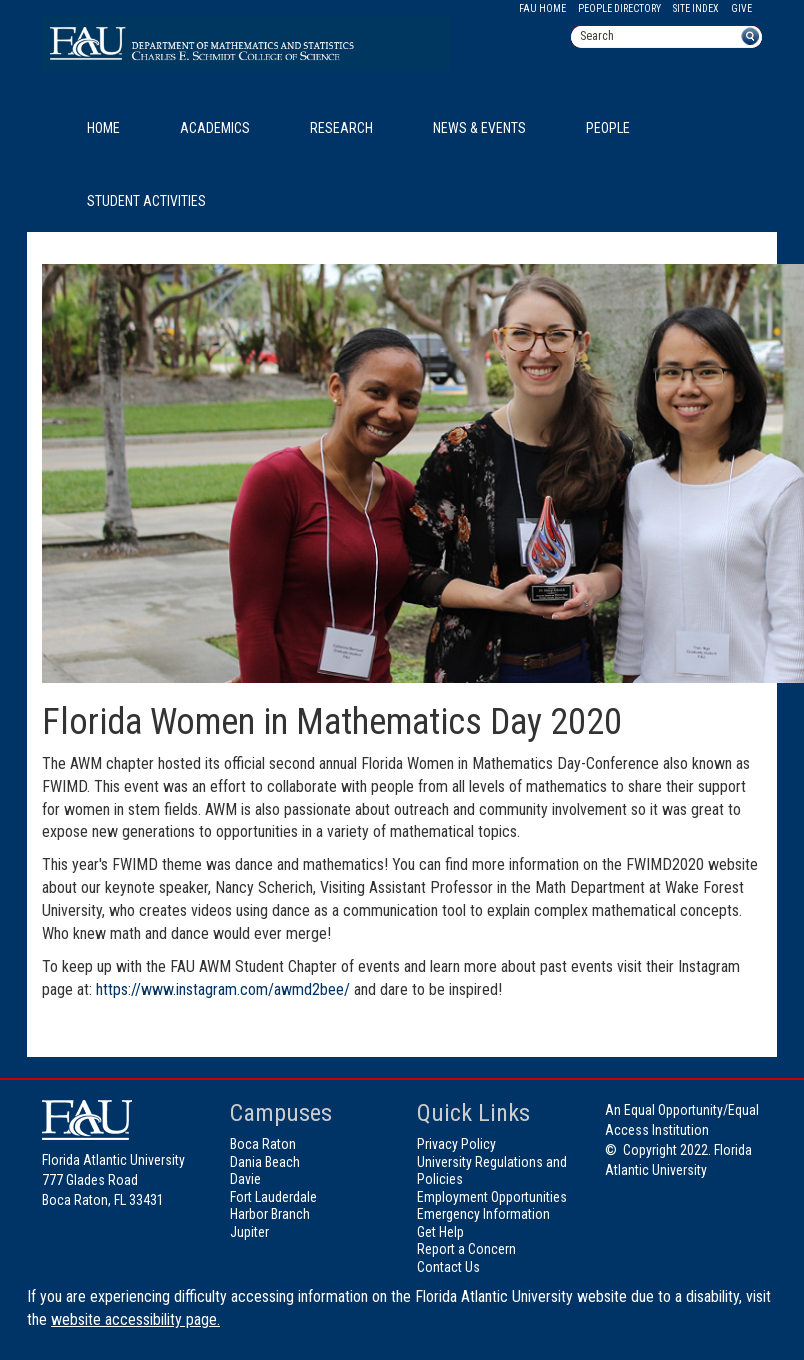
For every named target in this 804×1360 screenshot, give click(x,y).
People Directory (619, 8)
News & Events (479, 128)
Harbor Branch (270, 1214)
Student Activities (146, 201)
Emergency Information (483, 1214)
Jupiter (249, 1232)
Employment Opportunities (492, 1197)
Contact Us (448, 1267)
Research (341, 128)
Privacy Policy (456, 1144)
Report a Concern (466, 1249)
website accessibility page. (135, 1319)
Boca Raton (263, 1144)
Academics (215, 128)
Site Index (696, 8)
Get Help (440, 1232)
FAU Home (542, 8)
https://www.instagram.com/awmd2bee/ (223, 989)
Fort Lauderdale (273, 1197)
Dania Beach (265, 1162)
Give (741, 8)
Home (103, 128)
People (608, 128)
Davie (245, 1179)
